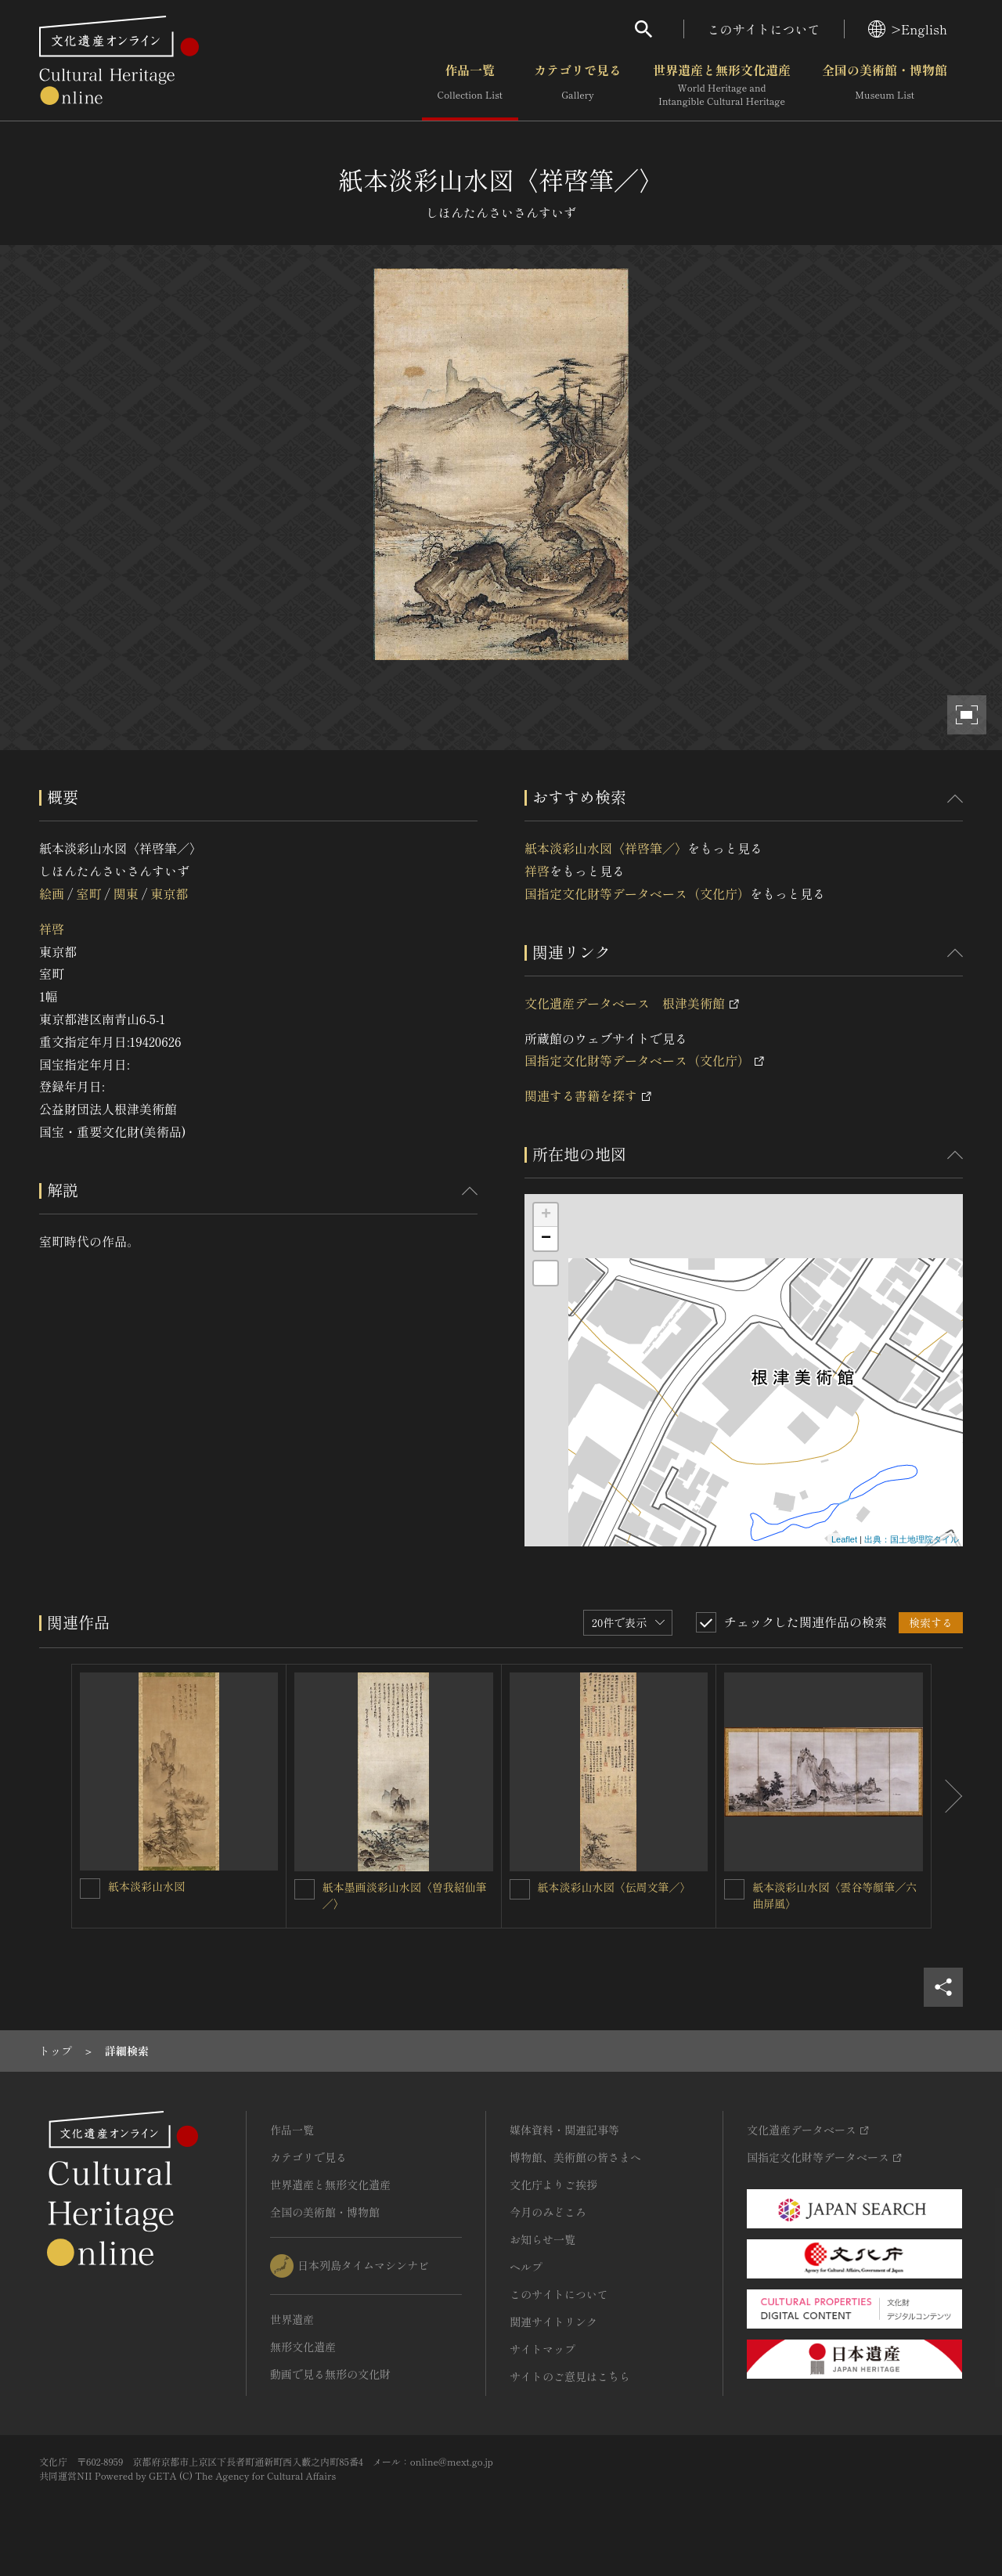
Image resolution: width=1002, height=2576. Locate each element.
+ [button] (546, 1215)
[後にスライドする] (947, 1796)
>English (907, 29)
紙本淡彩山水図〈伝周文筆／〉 (614, 1887)
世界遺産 (292, 2319)
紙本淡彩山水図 (146, 1886)
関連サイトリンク (553, 2321)
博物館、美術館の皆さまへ (575, 2157)
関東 (126, 893)
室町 (88, 893)
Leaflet (844, 1539)
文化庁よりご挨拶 (553, 2184)
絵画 (51, 893)
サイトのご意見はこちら (570, 2376)
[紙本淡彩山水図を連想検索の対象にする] (90, 1888)
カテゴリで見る (578, 85)
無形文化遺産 (303, 2346)
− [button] (546, 1238)
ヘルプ (526, 2267)
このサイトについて (764, 29)
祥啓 (51, 928)
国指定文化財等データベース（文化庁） (637, 893)
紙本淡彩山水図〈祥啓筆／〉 (605, 848)
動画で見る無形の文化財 (330, 2374)
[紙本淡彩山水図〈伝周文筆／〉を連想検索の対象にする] (520, 1889)
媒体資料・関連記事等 (564, 2130)
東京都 (169, 893)
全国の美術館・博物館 (884, 85)
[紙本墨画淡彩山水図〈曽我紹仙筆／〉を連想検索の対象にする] (304, 1889)
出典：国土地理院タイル (911, 1539)
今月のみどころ (548, 2212)
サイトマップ (542, 2349)
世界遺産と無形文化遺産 (722, 85)
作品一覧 (470, 85)
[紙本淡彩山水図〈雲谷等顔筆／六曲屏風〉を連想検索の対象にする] (734, 1889)
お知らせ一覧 (542, 2239)
